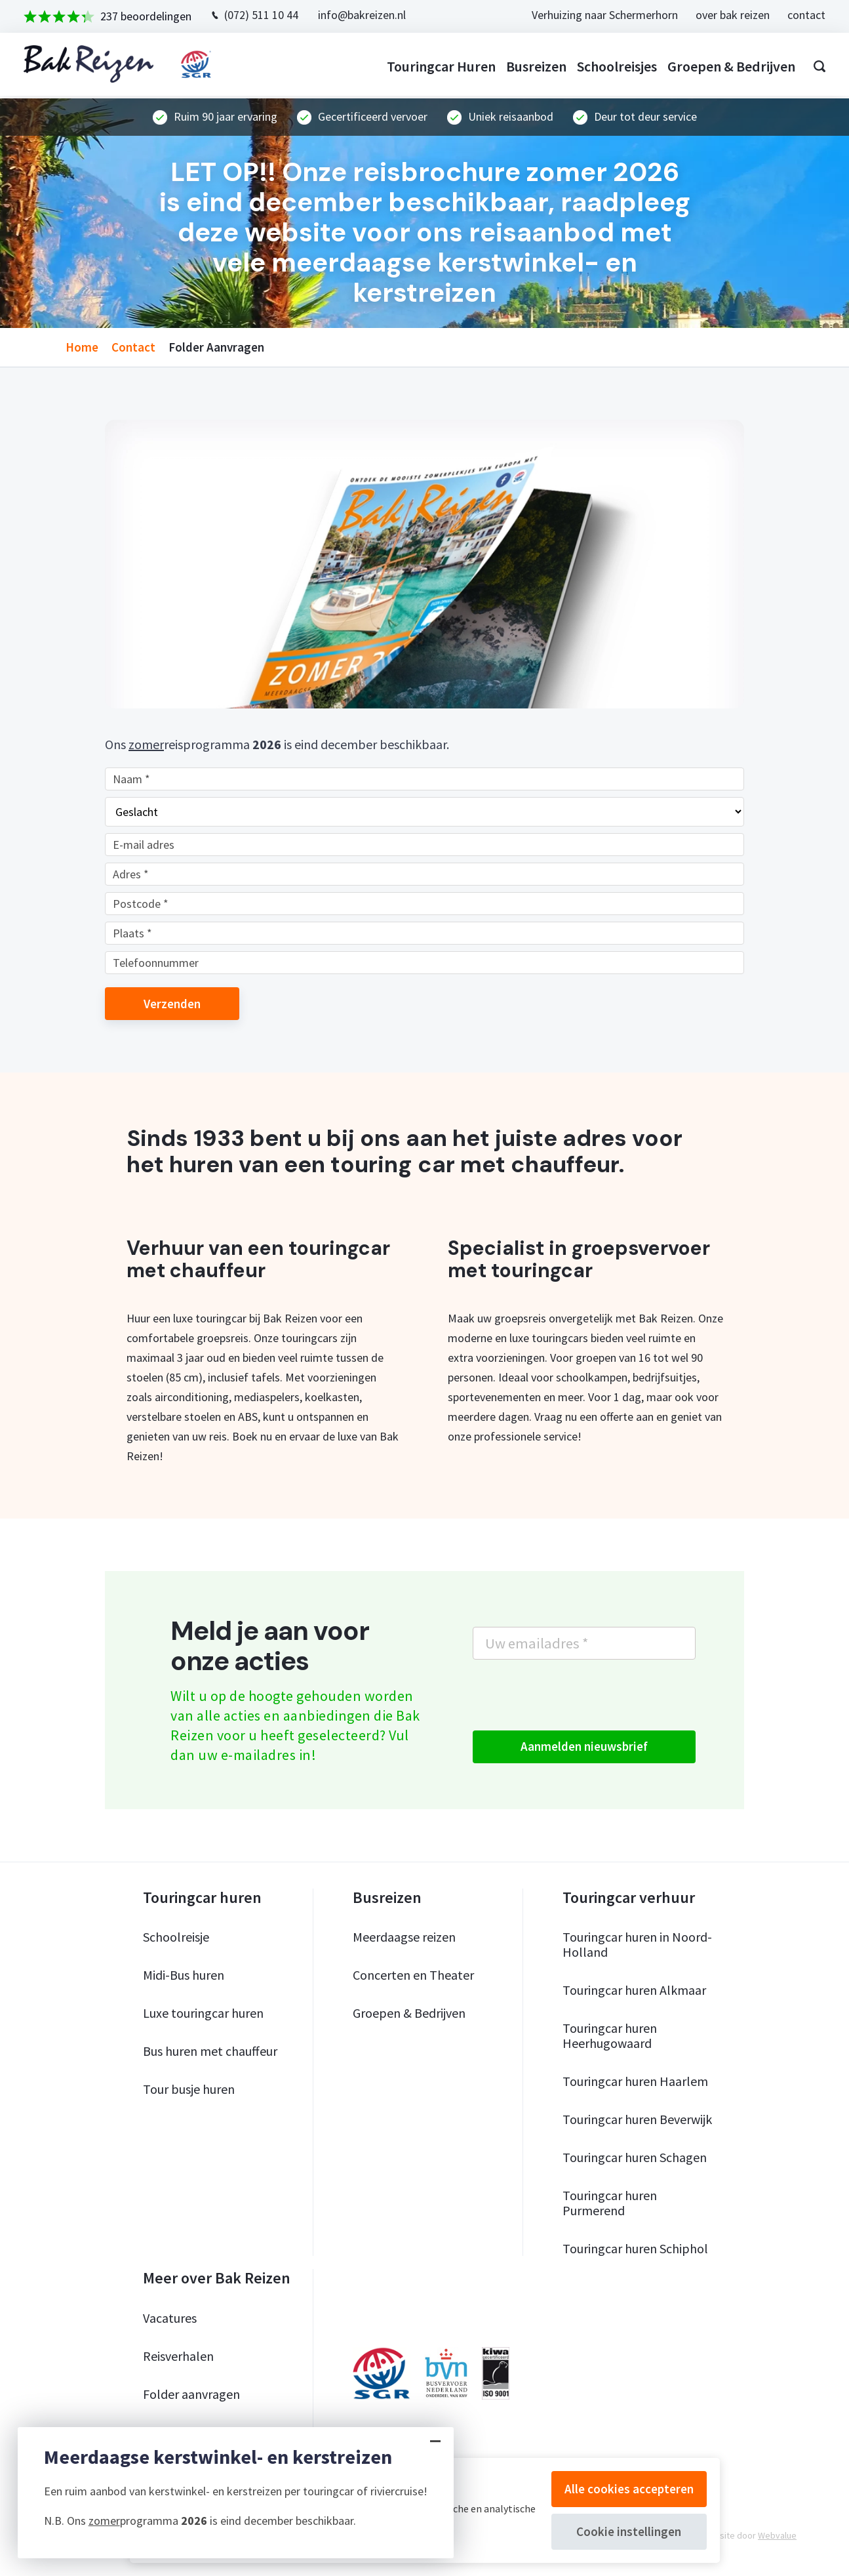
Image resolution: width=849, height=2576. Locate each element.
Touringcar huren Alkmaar (634, 1990)
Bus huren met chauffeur (210, 2051)
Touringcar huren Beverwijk (637, 2119)
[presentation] (572, 1695)
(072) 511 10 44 (264, 14)
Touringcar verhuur (629, 1898)
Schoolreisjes (614, 66)
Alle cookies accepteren (629, 2489)
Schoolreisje (176, 1937)
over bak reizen (730, 14)
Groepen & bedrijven (729, 66)
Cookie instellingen (628, 2531)
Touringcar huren (438, 66)
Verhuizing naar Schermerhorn (602, 14)
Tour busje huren (189, 2089)
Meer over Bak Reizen (216, 2278)
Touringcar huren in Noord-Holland (637, 1944)
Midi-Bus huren (183, 1975)
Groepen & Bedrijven (409, 2013)
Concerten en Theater (413, 1975)
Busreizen (533, 66)
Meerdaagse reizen (404, 1937)
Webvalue (777, 2535)
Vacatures (170, 2318)
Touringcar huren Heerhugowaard (610, 2035)
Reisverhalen (178, 2356)
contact (804, 14)
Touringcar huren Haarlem (635, 2081)
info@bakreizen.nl (364, 14)
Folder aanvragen (191, 2394)
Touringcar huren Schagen (635, 2157)
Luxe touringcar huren (203, 2013)
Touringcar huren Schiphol (635, 2248)
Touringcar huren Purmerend (610, 2202)
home (82, 347)
